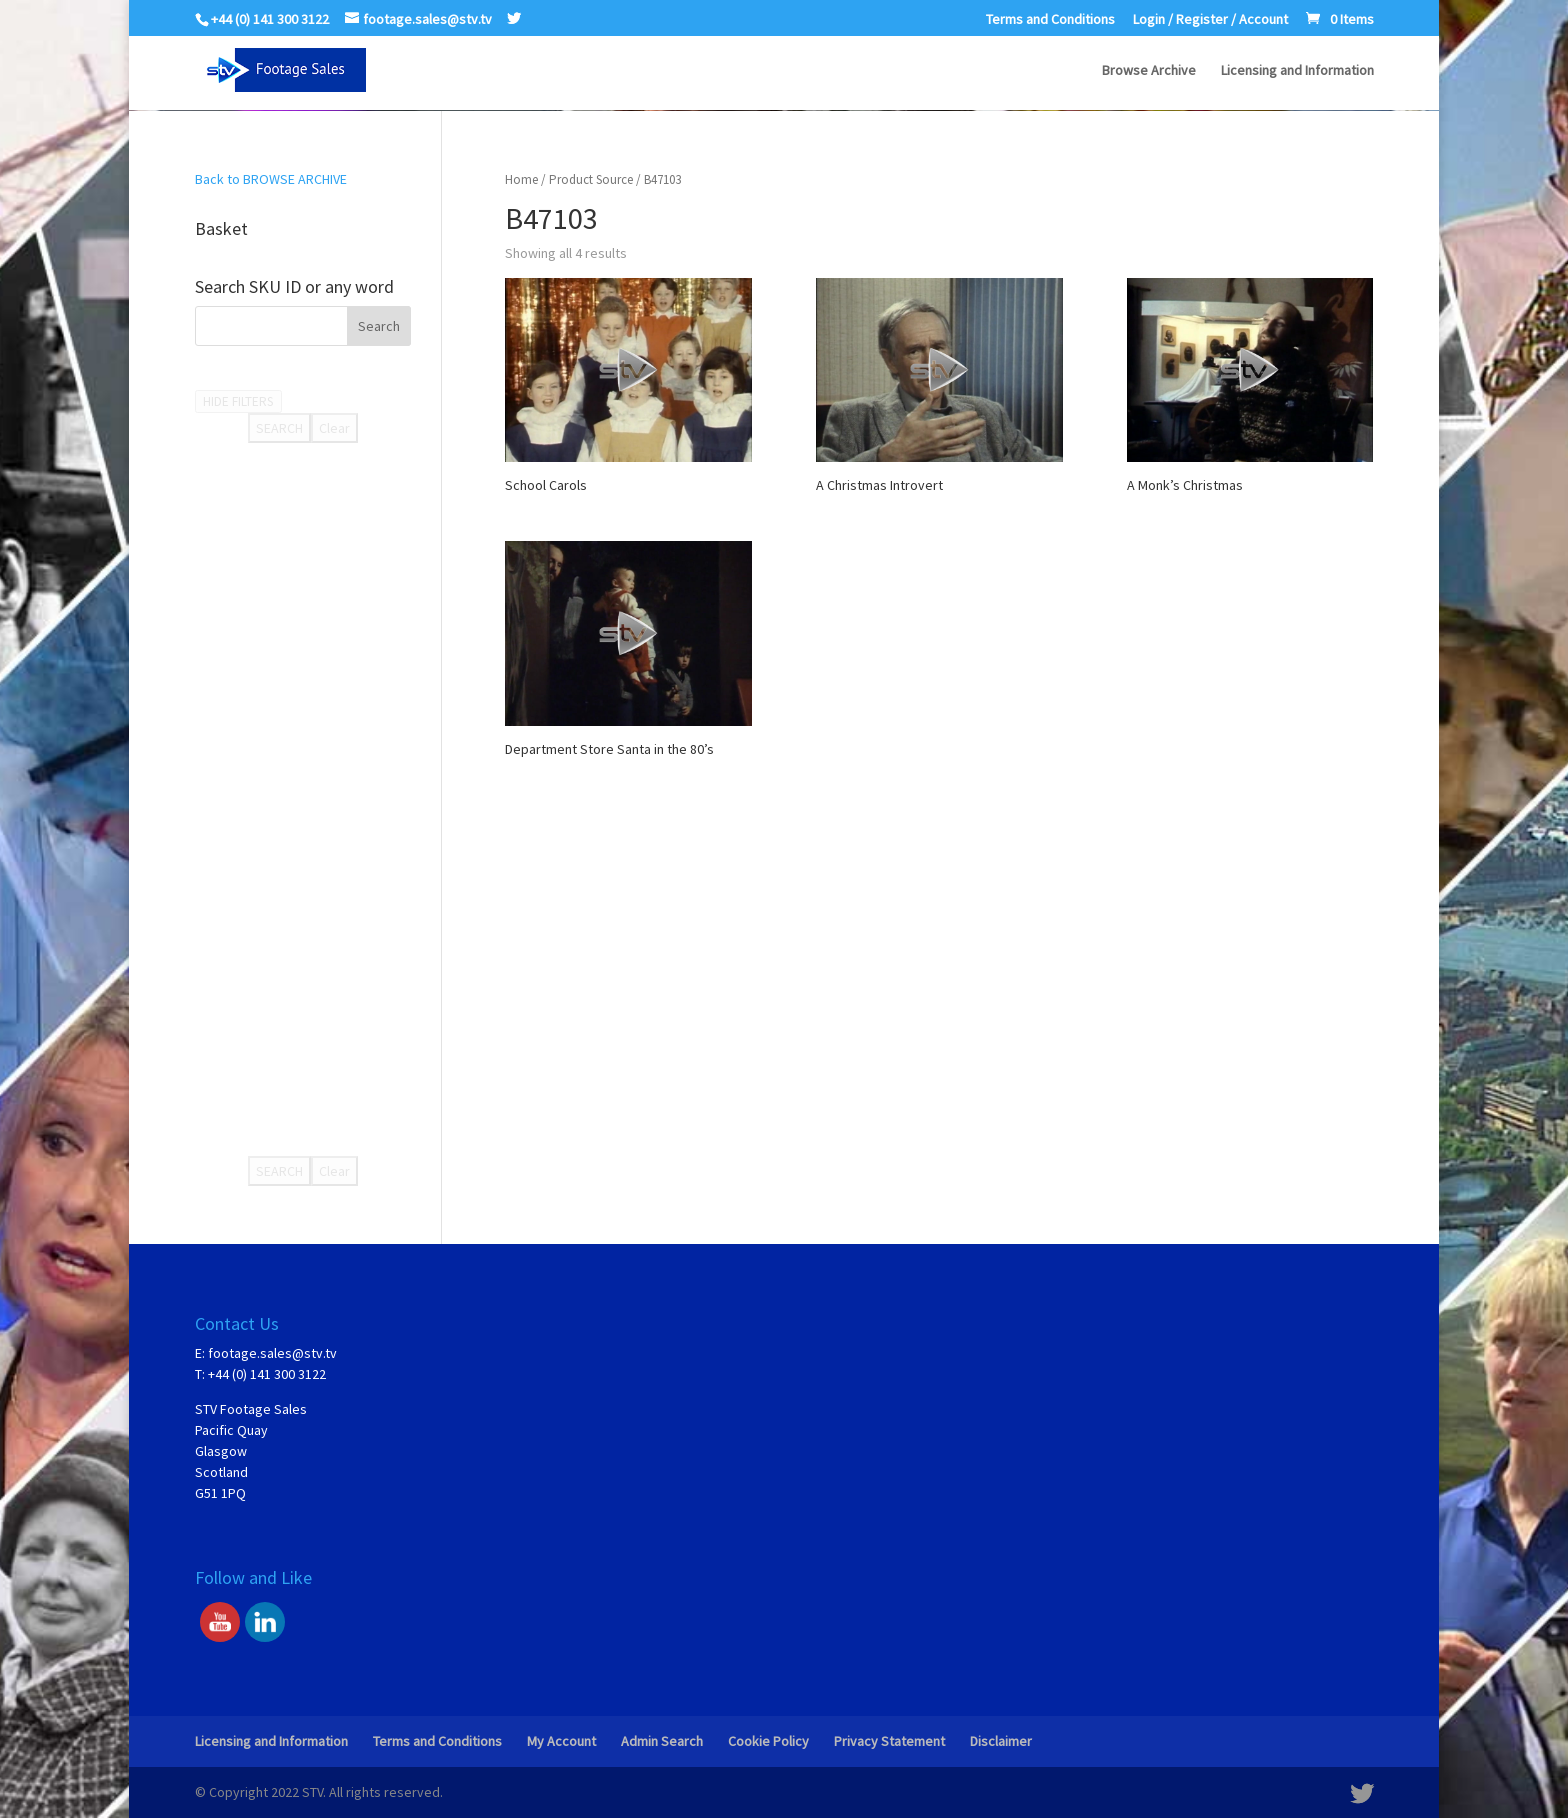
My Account (561, 1741)
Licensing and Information (1297, 71)
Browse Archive (1149, 71)
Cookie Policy (768, 1741)
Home (521, 179)
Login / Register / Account (1210, 20)
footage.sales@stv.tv (272, 1353)
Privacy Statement (889, 1741)
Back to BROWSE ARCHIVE (271, 179)
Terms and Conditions (1050, 20)
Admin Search (662, 1741)
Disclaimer (1001, 1741)
